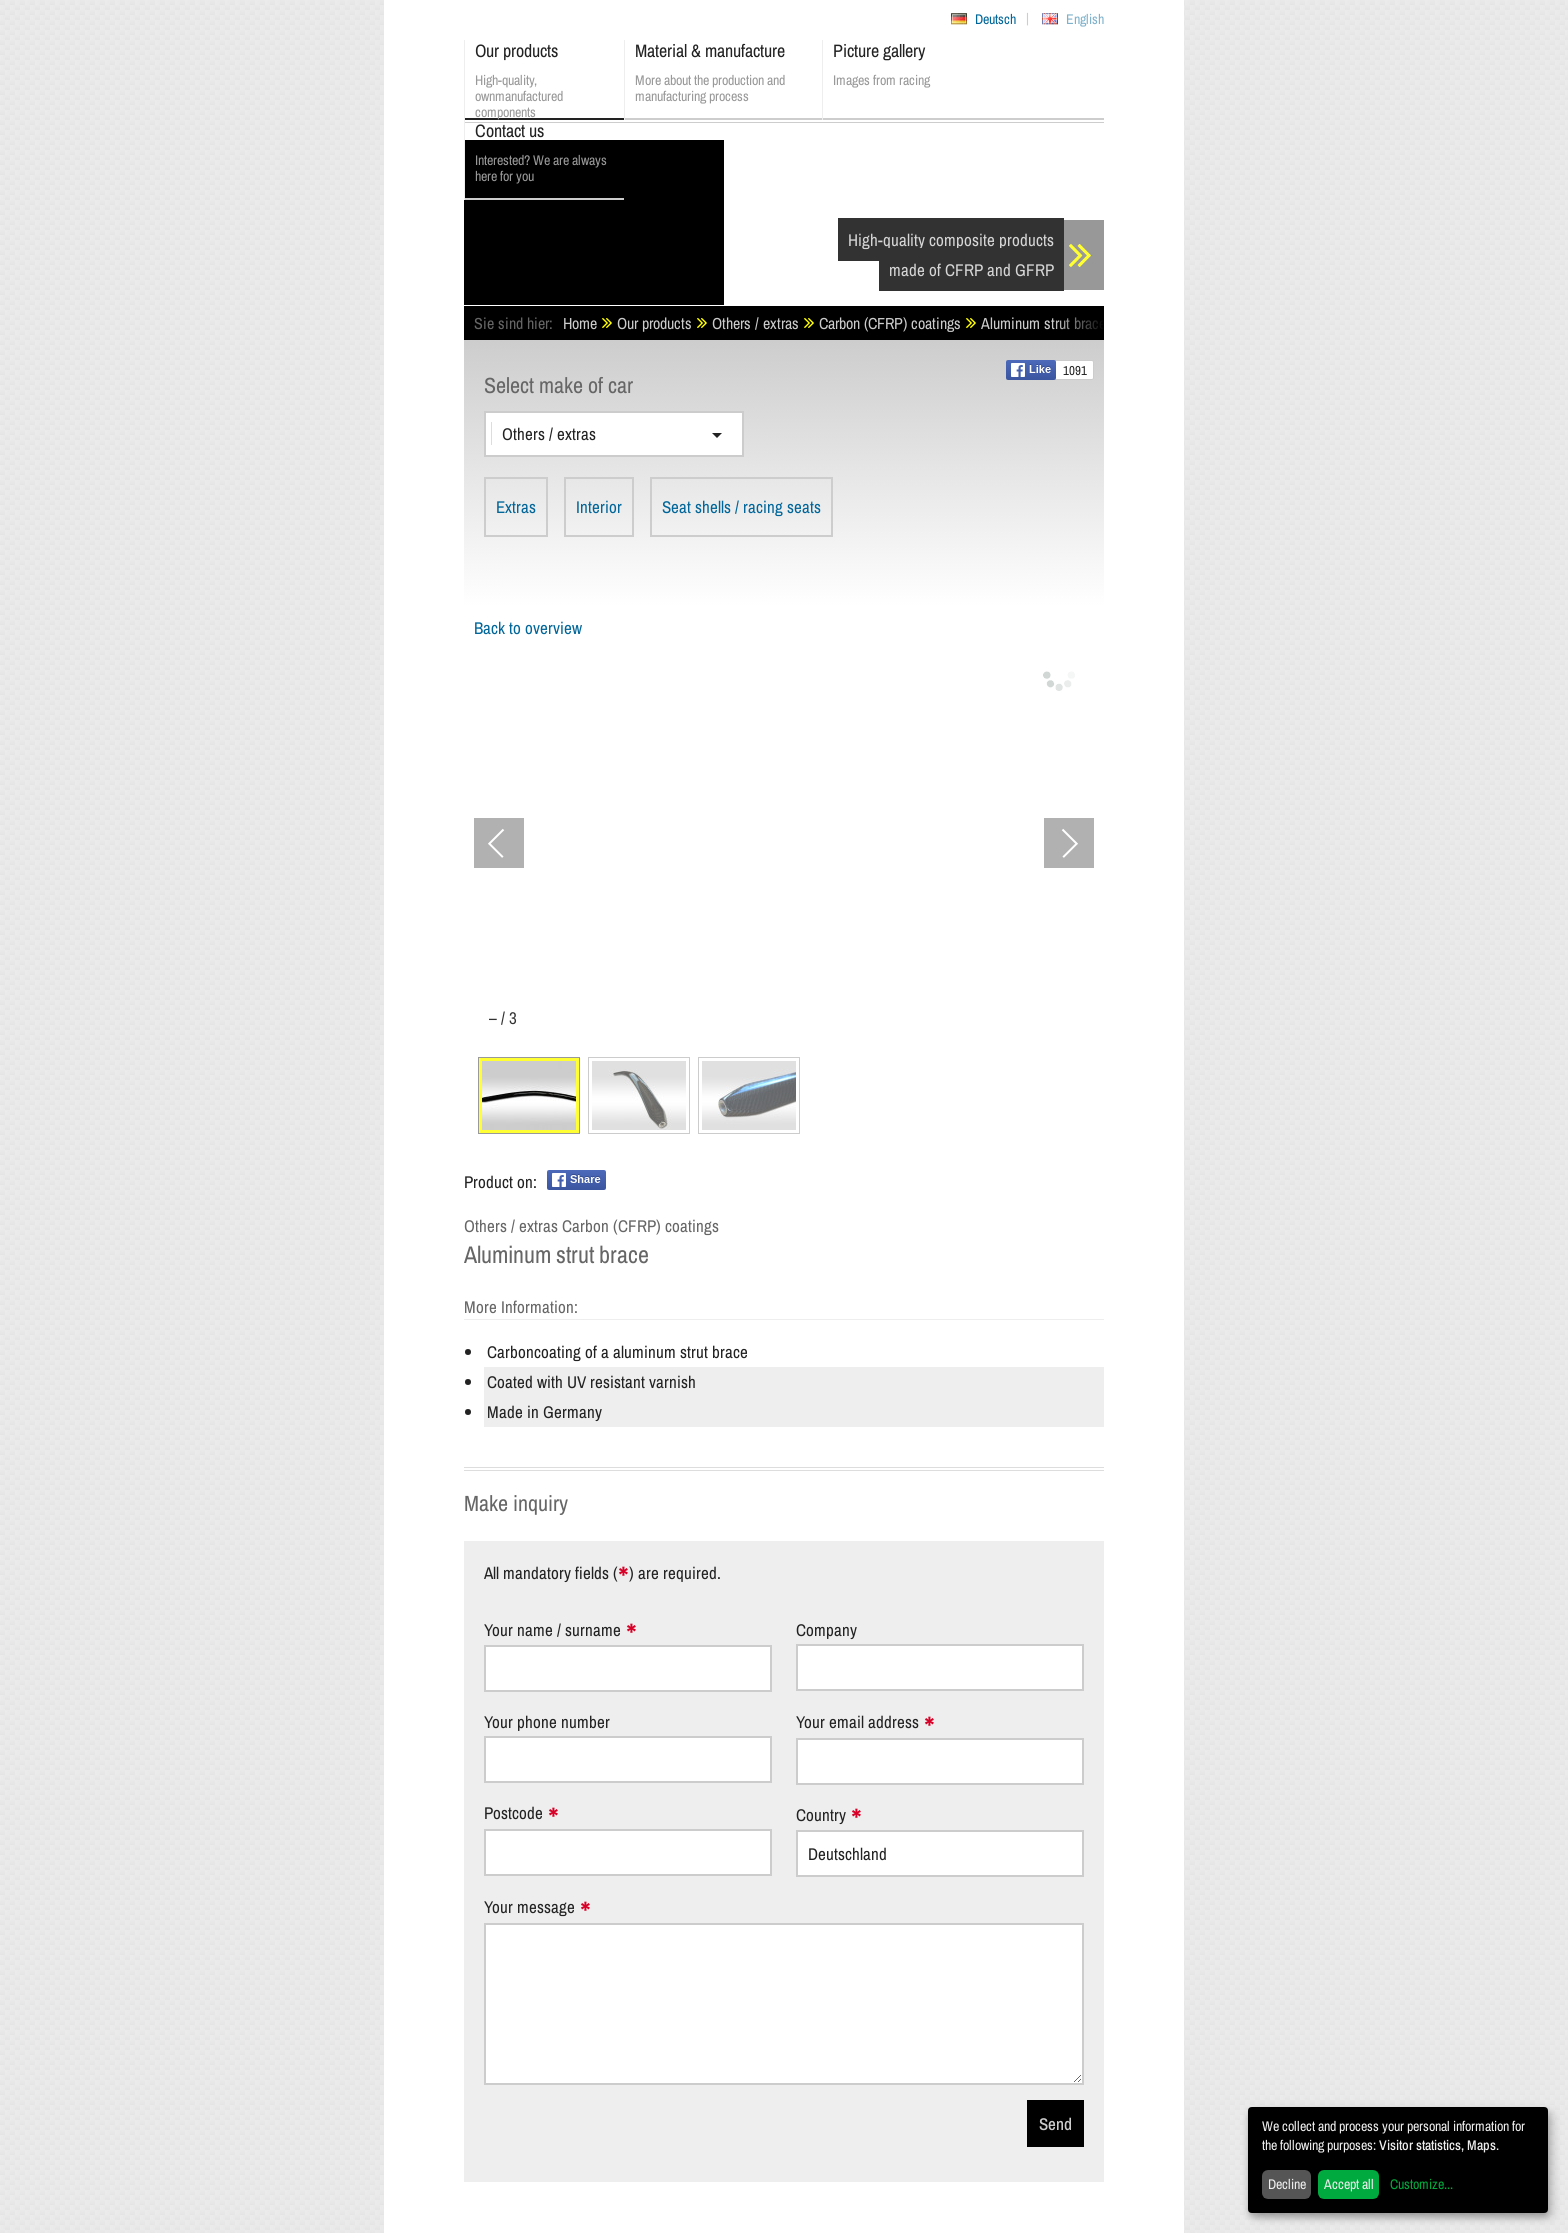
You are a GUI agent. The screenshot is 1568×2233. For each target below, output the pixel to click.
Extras (516, 506)
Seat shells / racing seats (741, 506)
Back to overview (528, 627)
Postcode (513, 1813)
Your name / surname (552, 1630)
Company (826, 1629)
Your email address (857, 1722)
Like (1031, 370)
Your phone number (547, 1721)
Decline (1287, 2184)
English (1085, 19)
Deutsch (995, 19)
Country (821, 1815)
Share (576, 1180)
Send (1055, 2123)
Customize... (1421, 2184)
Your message (529, 1907)
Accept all (1349, 2184)
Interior (599, 506)
